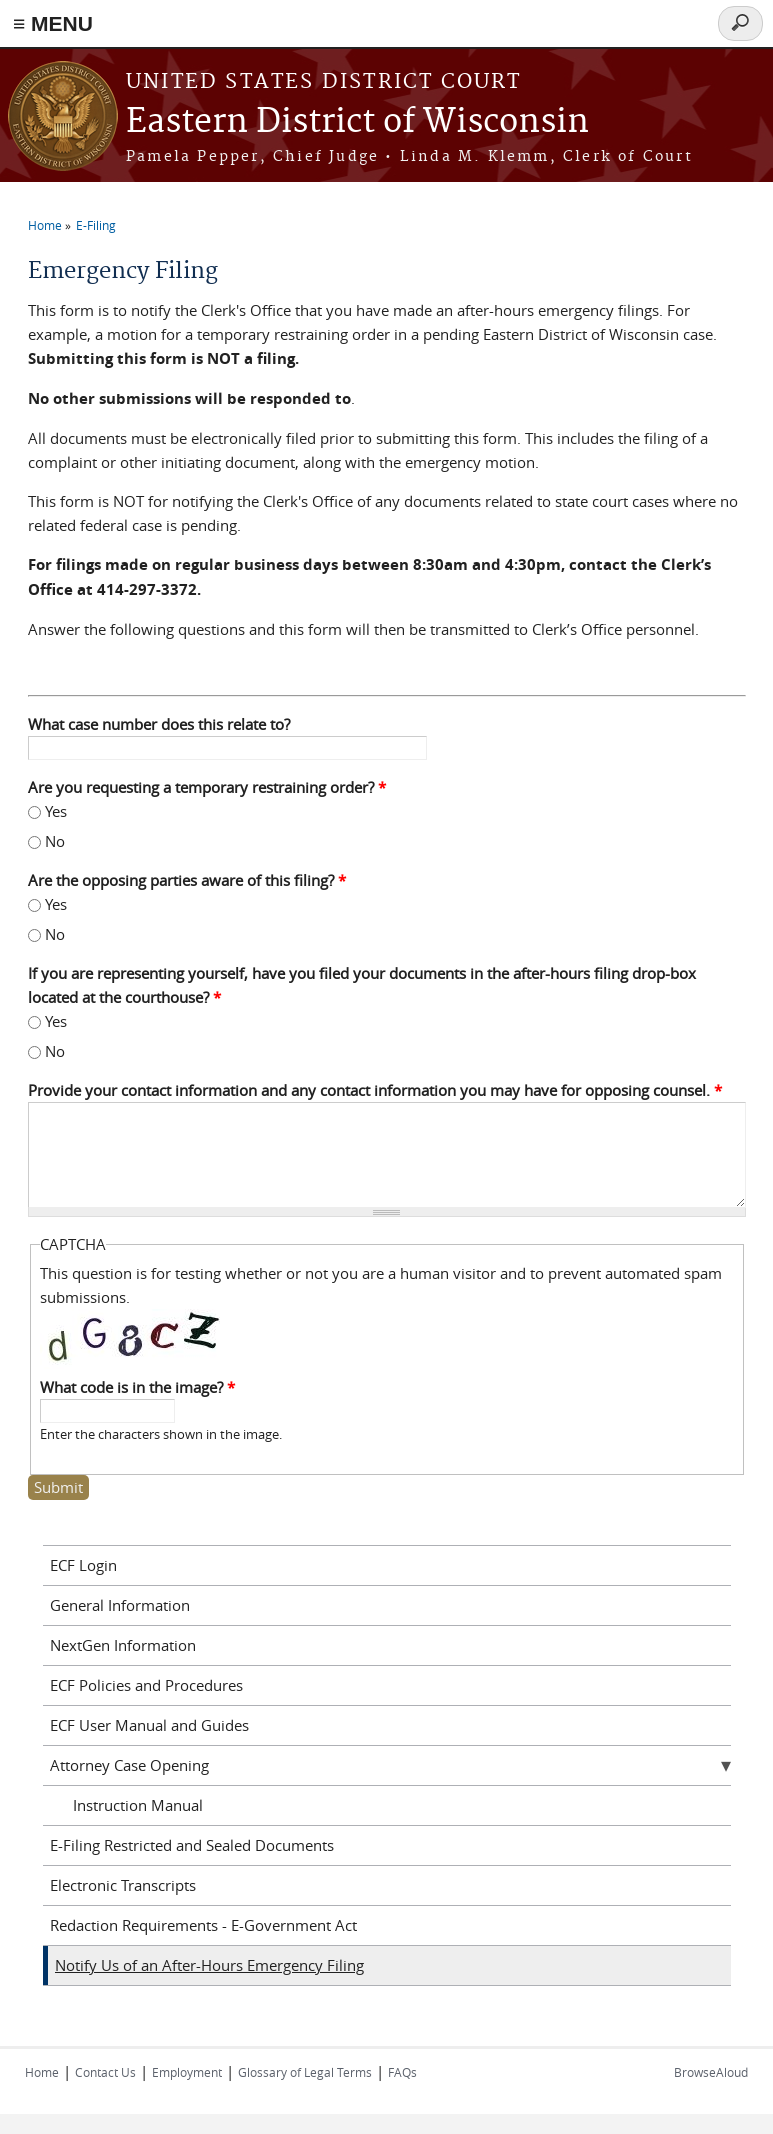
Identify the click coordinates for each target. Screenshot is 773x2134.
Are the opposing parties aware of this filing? (187, 880)
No (55, 841)
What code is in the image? (137, 1387)
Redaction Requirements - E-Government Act (203, 1925)
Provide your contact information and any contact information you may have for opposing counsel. (375, 1090)
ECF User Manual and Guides (149, 1725)
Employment (187, 2072)
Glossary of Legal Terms (305, 2072)
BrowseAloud (711, 2072)
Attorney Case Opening (129, 1765)
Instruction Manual (138, 1805)
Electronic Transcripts (123, 1885)
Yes (56, 811)
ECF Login (83, 1565)
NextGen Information (123, 1645)
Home (45, 225)
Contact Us (105, 2072)
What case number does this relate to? (159, 724)
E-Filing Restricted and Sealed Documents (192, 1845)
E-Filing (96, 225)
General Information (120, 1605)
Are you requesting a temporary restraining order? (207, 787)
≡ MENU (53, 23)
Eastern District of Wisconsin (357, 122)
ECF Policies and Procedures (146, 1685)
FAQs (402, 2072)
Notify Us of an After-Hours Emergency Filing (209, 1965)
